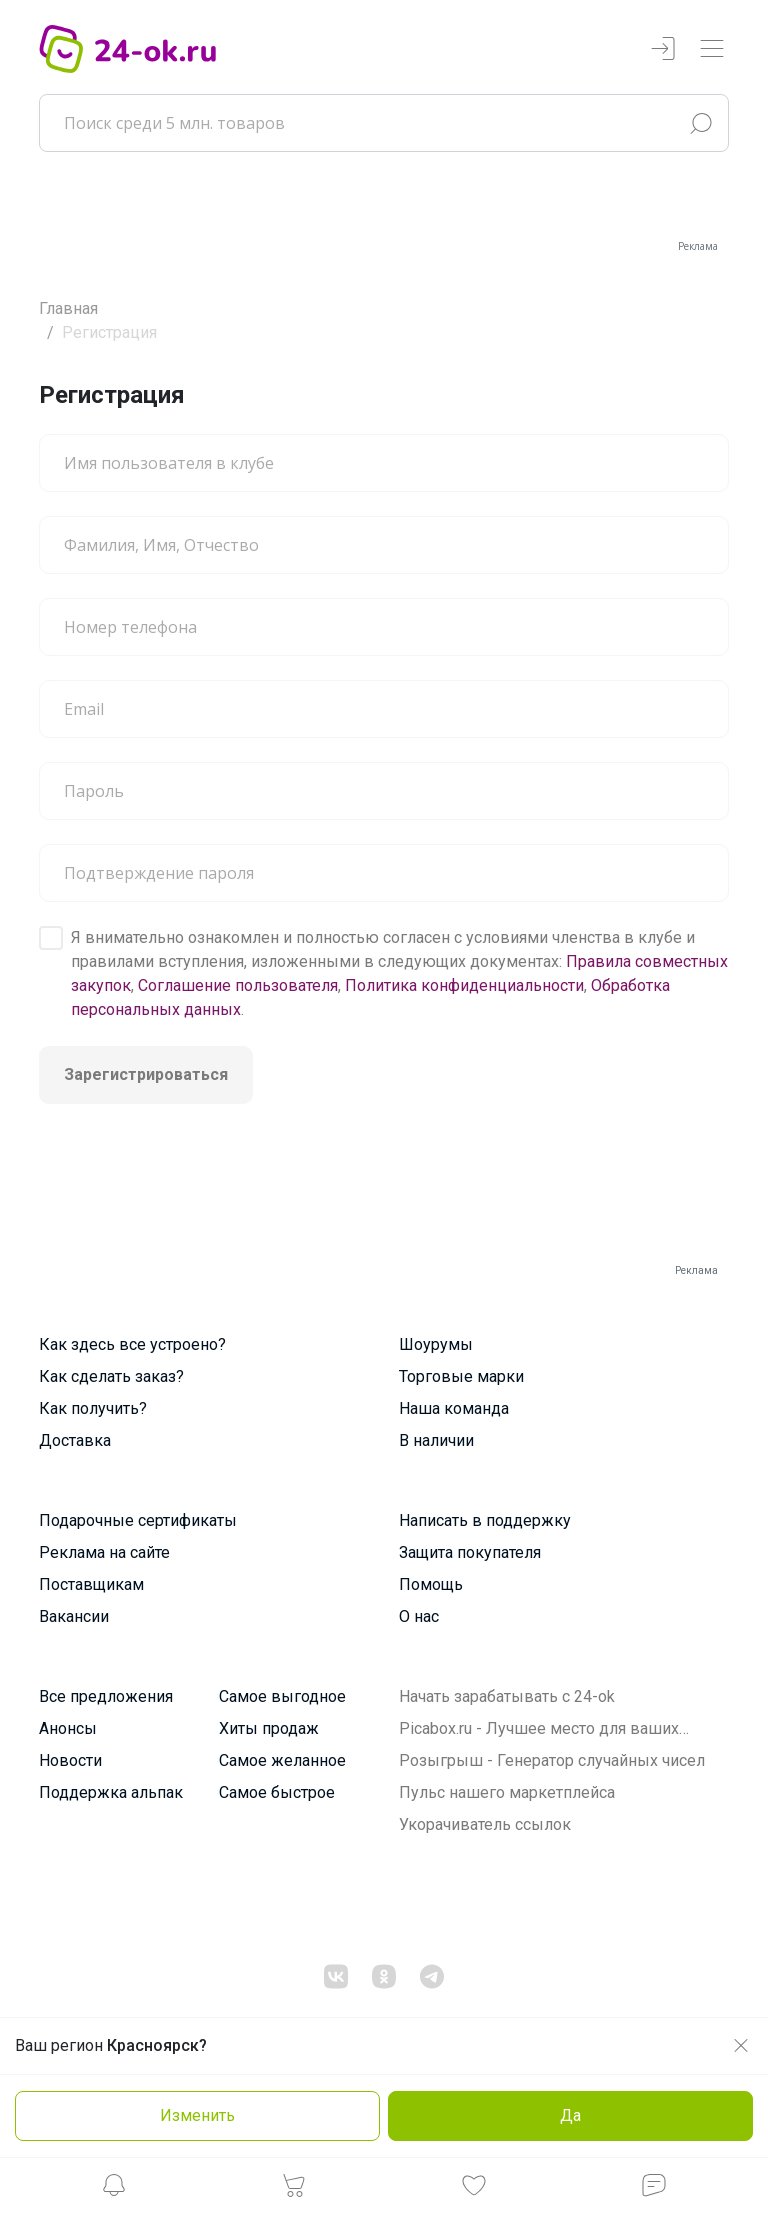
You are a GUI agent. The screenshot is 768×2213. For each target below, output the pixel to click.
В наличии (436, 1440)
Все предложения (106, 1696)
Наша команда (454, 1408)
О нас (419, 1616)
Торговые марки (461, 1376)
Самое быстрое (277, 1792)
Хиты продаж (269, 1728)
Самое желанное (282, 1760)
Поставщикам (91, 1584)
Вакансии (74, 1616)
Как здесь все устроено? (132, 1344)
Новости (70, 1760)
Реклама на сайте (104, 1552)
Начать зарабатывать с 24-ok (507, 1696)
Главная (68, 308)
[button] (114, 2190)
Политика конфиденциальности (464, 985)
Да (570, 2115)
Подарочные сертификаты (138, 1520)
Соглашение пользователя (238, 985)
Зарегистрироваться (146, 1074)
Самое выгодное (282, 1696)
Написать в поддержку (485, 1520)
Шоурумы (436, 1344)
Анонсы (68, 1728)
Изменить (197, 2115)
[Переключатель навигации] (712, 49)
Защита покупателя (470, 1552)
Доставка (75, 1440)
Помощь (431, 1584)
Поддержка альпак (111, 1792)
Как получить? (93, 1408)
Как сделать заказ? (111, 1376)
